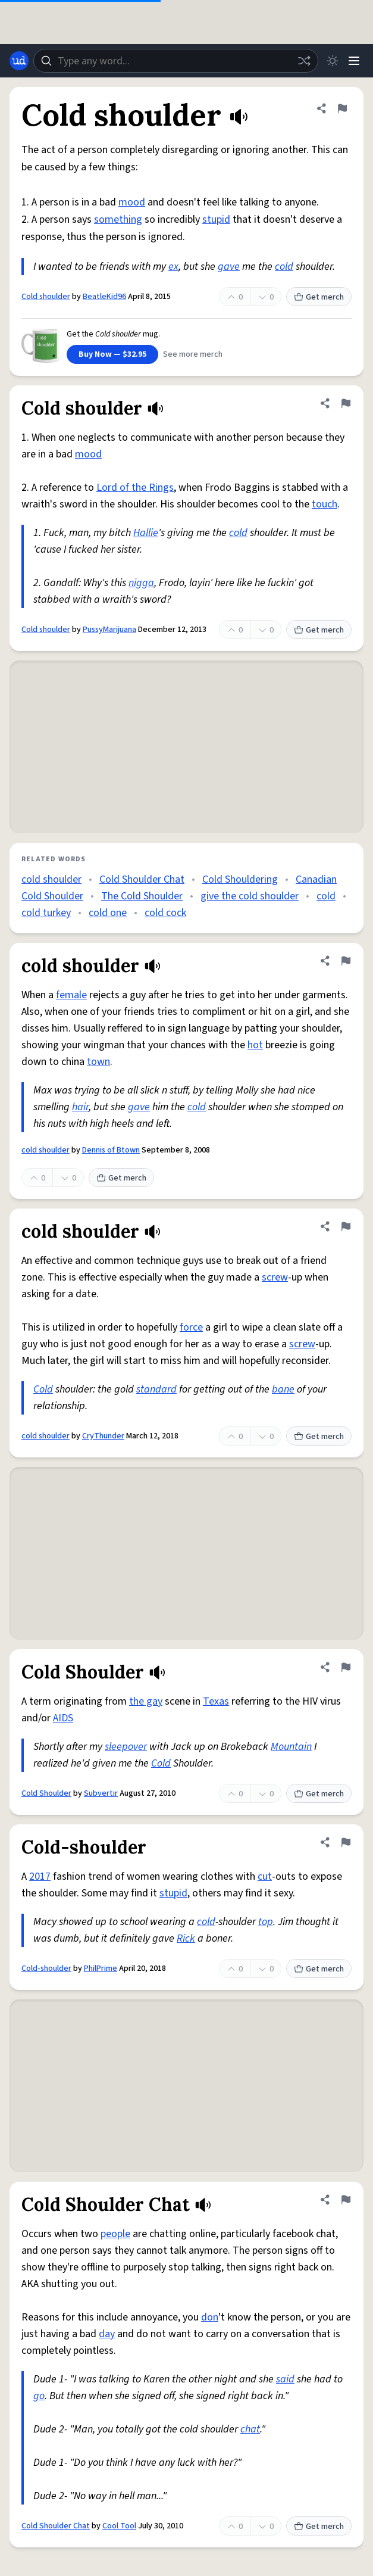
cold (284, 266)
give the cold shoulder (249, 896)
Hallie (145, 532)
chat (250, 2429)
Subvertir (101, 1793)
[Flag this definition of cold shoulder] (345, 960)
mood (131, 202)
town (98, 1061)
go (39, 2395)
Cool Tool (119, 2526)
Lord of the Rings (135, 487)
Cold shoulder (45, 297)
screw (275, 1277)
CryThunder (103, 1436)
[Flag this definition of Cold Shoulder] (345, 1667)
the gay (145, 1701)
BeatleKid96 (104, 297)
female (71, 995)
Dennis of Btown (111, 1150)
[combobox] (175, 61)
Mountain (291, 1746)
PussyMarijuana (109, 630)
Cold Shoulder (46, 1793)
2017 (40, 1876)
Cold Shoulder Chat (141, 879)
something (118, 219)
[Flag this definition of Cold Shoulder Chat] (345, 2199)
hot (255, 1045)
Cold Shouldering (240, 879)
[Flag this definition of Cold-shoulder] (345, 1842)
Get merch (319, 297)
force (191, 1327)
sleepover (126, 1746)
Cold (43, 1389)
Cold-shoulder (46, 1968)
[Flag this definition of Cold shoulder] (342, 108)
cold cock (165, 912)
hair (80, 1106)
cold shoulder (51, 879)
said (285, 2379)
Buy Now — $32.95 (112, 354)
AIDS (63, 1718)
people (115, 2233)
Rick (186, 1938)
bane (283, 1389)
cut (265, 1876)
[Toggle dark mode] (332, 60)
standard (156, 1389)
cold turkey (46, 912)
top (265, 1921)
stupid (216, 219)
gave (229, 266)
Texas (216, 1701)
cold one (108, 912)
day (107, 2333)
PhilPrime (100, 1968)
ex (173, 266)
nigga (141, 582)
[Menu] (353, 60)
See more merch (192, 354)
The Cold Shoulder (142, 896)
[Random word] (304, 61)
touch (324, 504)
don (209, 2317)
